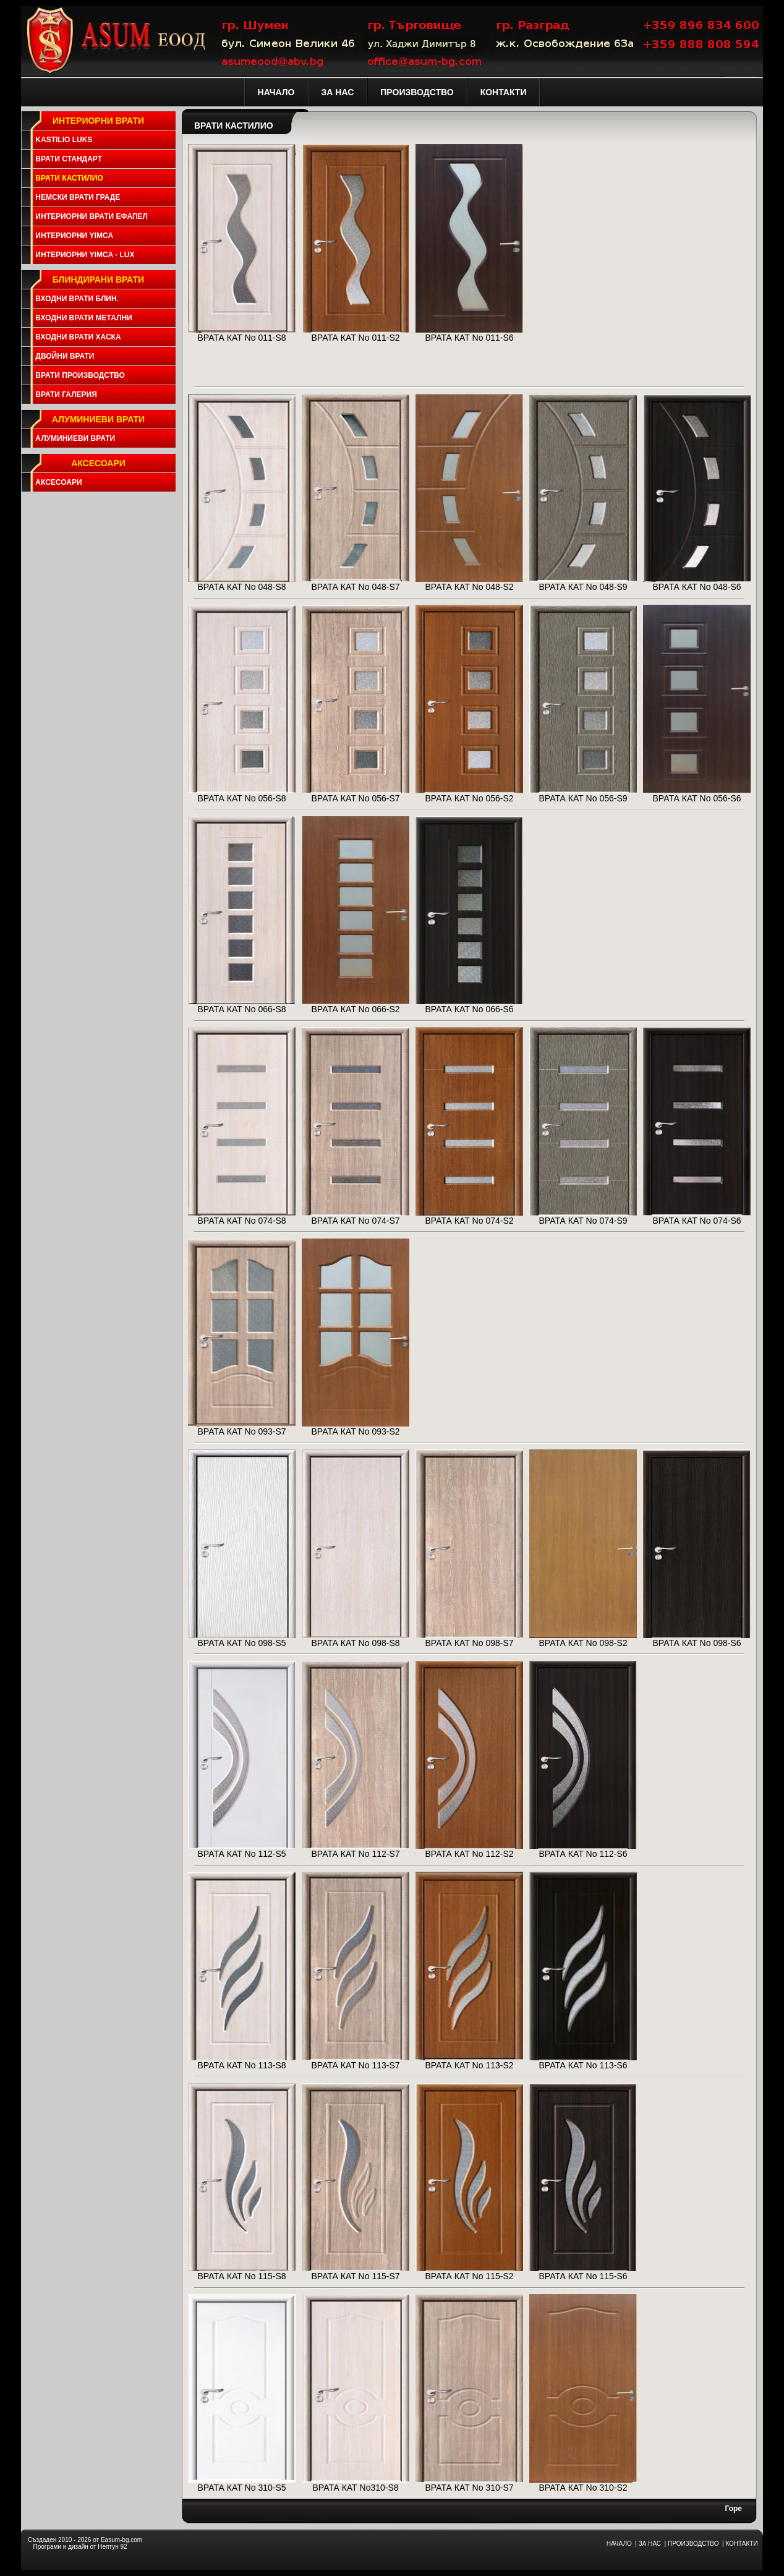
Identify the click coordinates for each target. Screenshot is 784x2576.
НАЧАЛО (619, 2543)
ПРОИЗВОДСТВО (693, 2543)
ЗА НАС (650, 2543)
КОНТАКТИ (741, 2543)
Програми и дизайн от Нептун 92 (80, 2546)
